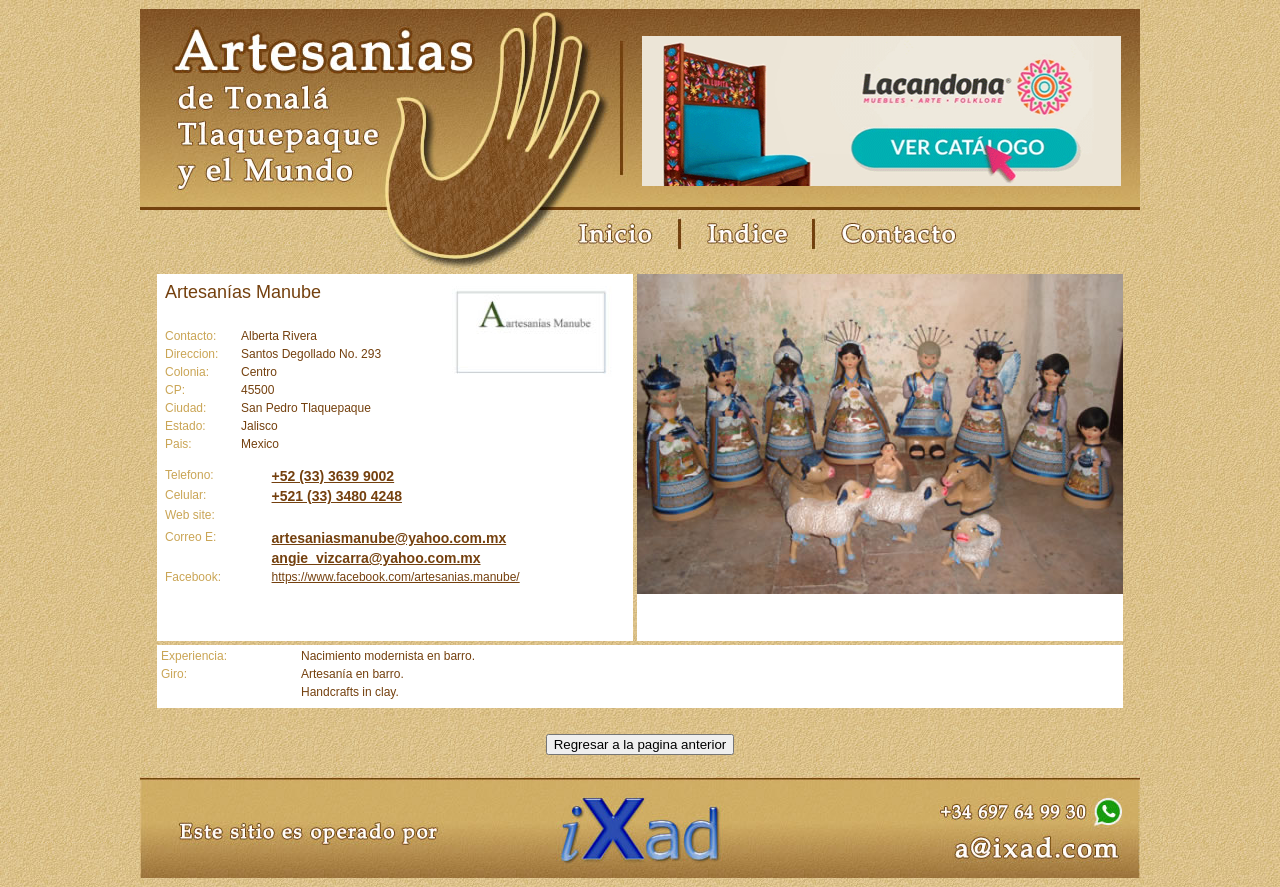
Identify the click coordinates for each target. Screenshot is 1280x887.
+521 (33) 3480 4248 (337, 496)
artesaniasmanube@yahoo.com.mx (389, 538)
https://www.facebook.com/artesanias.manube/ (396, 577)
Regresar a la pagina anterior (640, 744)
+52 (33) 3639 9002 (333, 476)
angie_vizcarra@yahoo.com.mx (376, 558)
